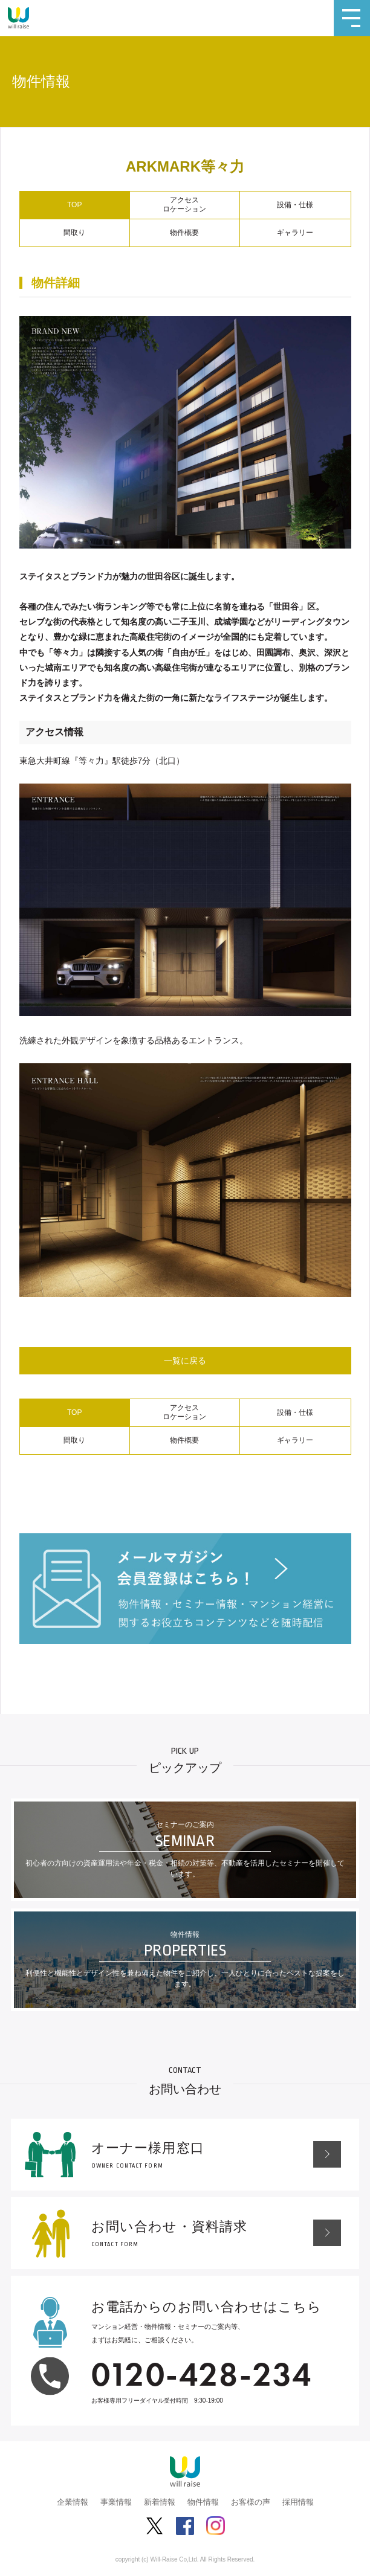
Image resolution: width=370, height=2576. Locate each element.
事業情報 (116, 2502)
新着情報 (159, 2502)
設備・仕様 (295, 205)
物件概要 (184, 232)
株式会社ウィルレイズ (18, 18)
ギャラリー (295, 232)
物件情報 (203, 2502)
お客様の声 (250, 2502)
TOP (74, 205)
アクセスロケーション (184, 205)
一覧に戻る (185, 1360)
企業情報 (72, 2502)
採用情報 (298, 2502)
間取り (74, 232)
